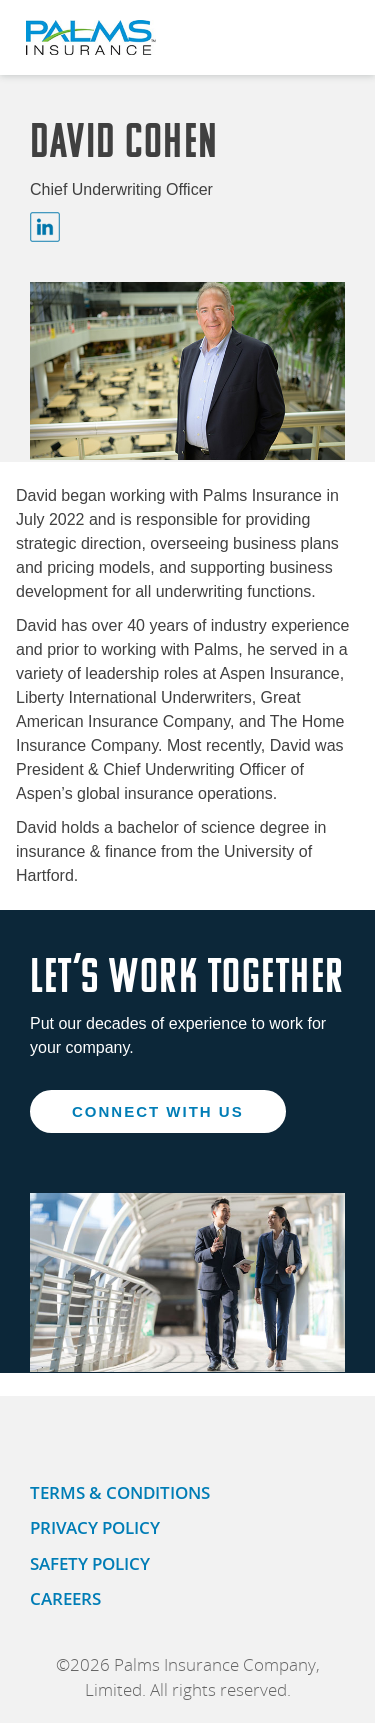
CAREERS (65, 1598)
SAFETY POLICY (90, 1563)
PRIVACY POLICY (95, 1527)
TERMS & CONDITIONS (120, 1492)
